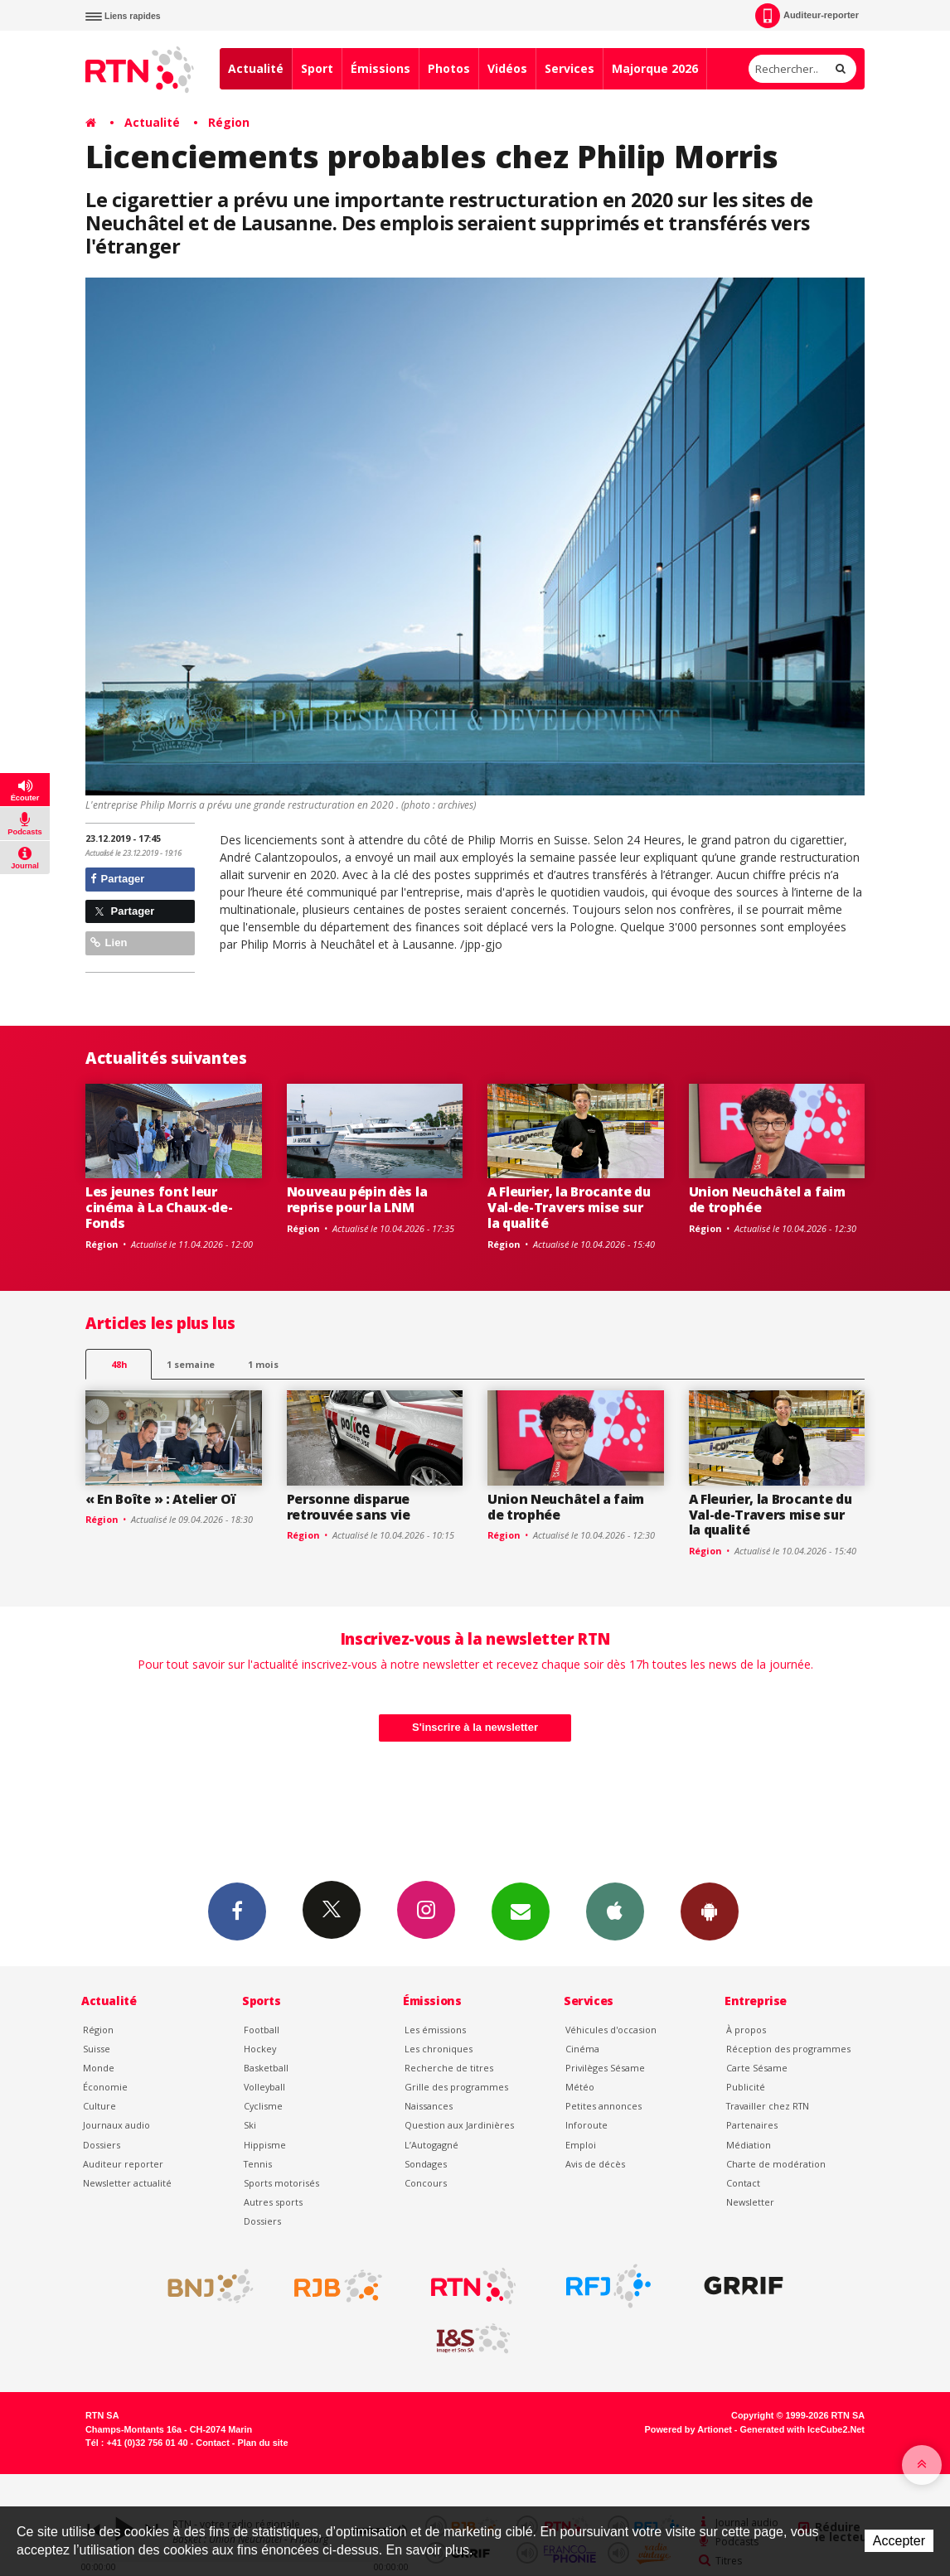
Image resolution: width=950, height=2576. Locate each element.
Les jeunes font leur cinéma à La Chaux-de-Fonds (158, 1207)
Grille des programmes (456, 2086)
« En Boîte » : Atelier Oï (160, 1499)
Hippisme (265, 2144)
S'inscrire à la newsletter (475, 1727)
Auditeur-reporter (807, 15)
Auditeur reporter (123, 2163)
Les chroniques (439, 2048)
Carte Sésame (757, 2067)
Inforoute (586, 2124)
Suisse (96, 2048)
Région (229, 122)
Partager (117, 878)
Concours (426, 2182)
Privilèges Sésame (605, 2067)
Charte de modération (776, 2163)
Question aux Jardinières (459, 2124)
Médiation (748, 2144)
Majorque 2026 (655, 68)
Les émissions (435, 2029)
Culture (99, 2105)
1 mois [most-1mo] (263, 1364)
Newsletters (521, 1910)
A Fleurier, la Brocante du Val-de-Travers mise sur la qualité (569, 1207)
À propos (746, 2029)
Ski (250, 2124)
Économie (105, 2086)
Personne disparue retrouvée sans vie (348, 1507)
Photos (449, 68)
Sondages (426, 2163)
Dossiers (101, 2144)
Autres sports (273, 2202)
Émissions (380, 68)
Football (261, 2029)
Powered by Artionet (688, 2429)
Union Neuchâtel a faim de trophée (767, 1199)
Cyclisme (263, 2105)
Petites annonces (603, 2105)
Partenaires (752, 2124)
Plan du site (262, 2443)
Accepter (899, 2541)
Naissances (429, 2105)
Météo (579, 2086)
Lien (108, 942)
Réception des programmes (788, 2048)
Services (569, 68)
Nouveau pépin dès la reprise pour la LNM (357, 1199)
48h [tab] (119, 1364)
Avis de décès (595, 2163)
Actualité (256, 68)
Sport (317, 68)
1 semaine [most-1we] (191, 1364)
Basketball (266, 2067)
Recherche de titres (449, 2067)
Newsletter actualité (127, 2182)
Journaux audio (116, 2124)
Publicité (745, 2086)
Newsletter (750, 2202)
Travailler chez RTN (767, 2105)
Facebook (237, 1910)
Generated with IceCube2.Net (802, 2429)
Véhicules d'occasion (611, 2029)
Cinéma (582, 2048)
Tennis (258, 2163)
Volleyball (264, 2086)
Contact (743, 2182)
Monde (98, 2067)
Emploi (580, 2144)
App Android (710, 1910)
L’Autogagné (431, 2144)
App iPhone (615, 1910)
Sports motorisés (281, 2182)
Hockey (260, 2048)
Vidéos (507, 68)
